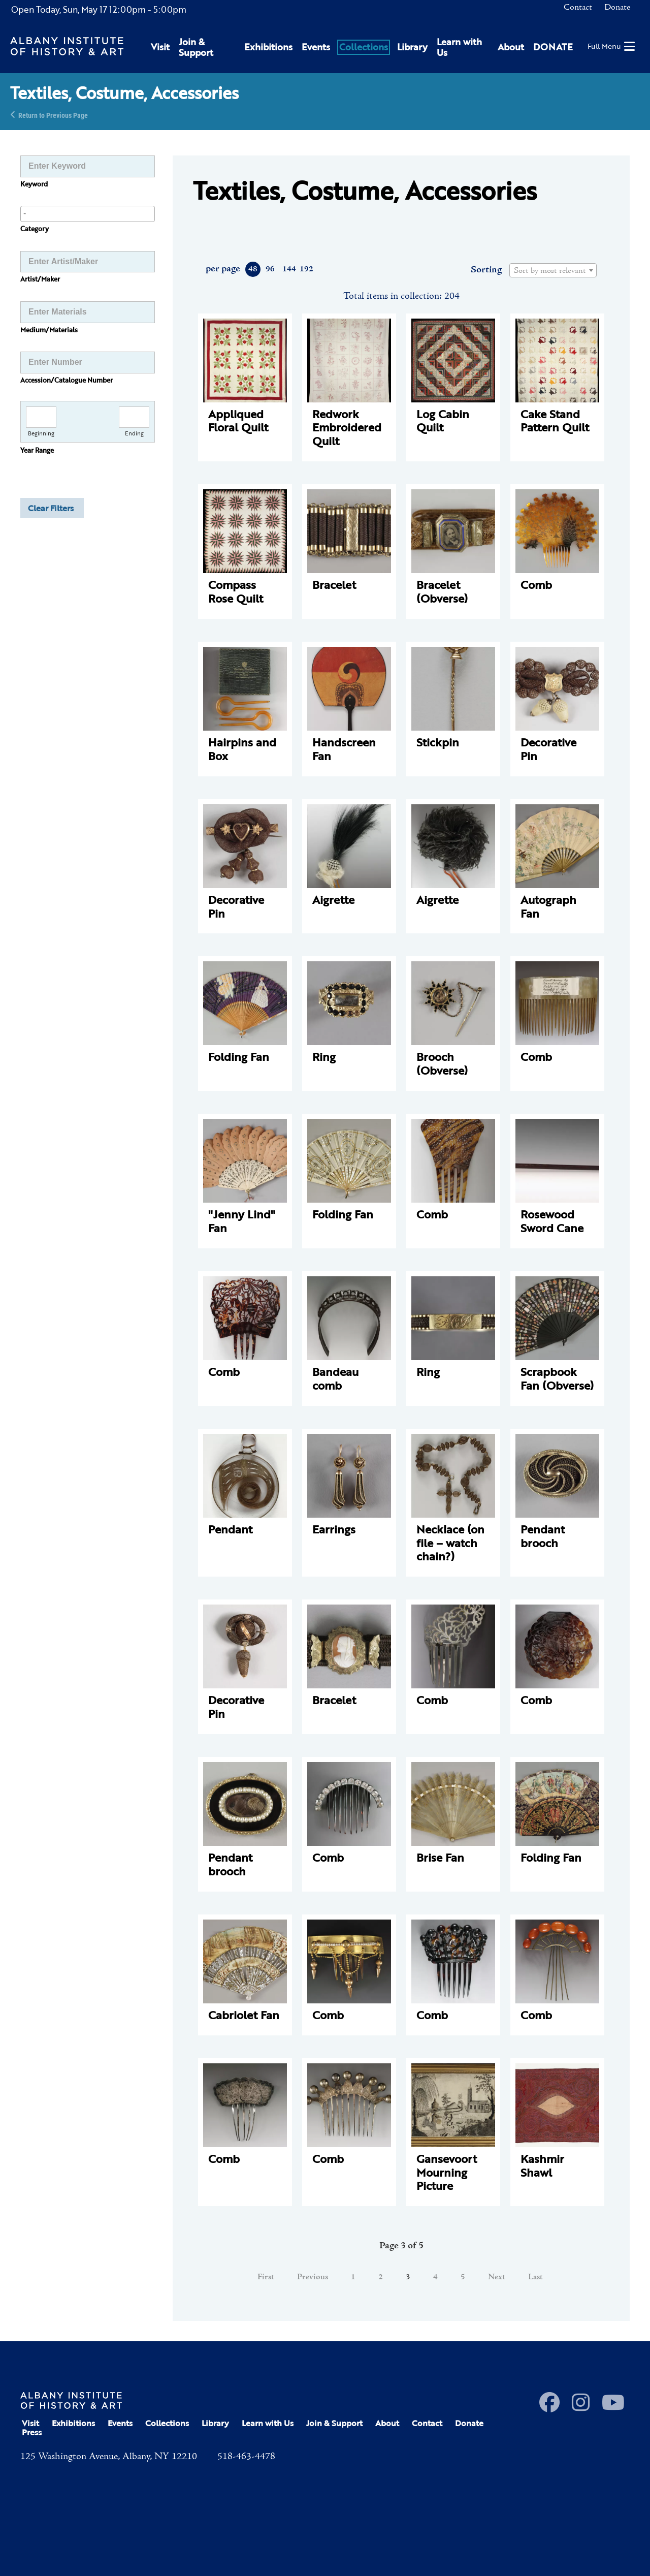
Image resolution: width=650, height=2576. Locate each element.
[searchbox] (87, 213)
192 (306, 269)
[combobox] (87, 214)
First (265, 2277)
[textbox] (553, 271)
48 (252, 269)
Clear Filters (51, 508)
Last (535, 2277)
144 (288, 269)
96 (270, 269)
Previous (312, 2277)
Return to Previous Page (53, 114)
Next (496, 2277)
